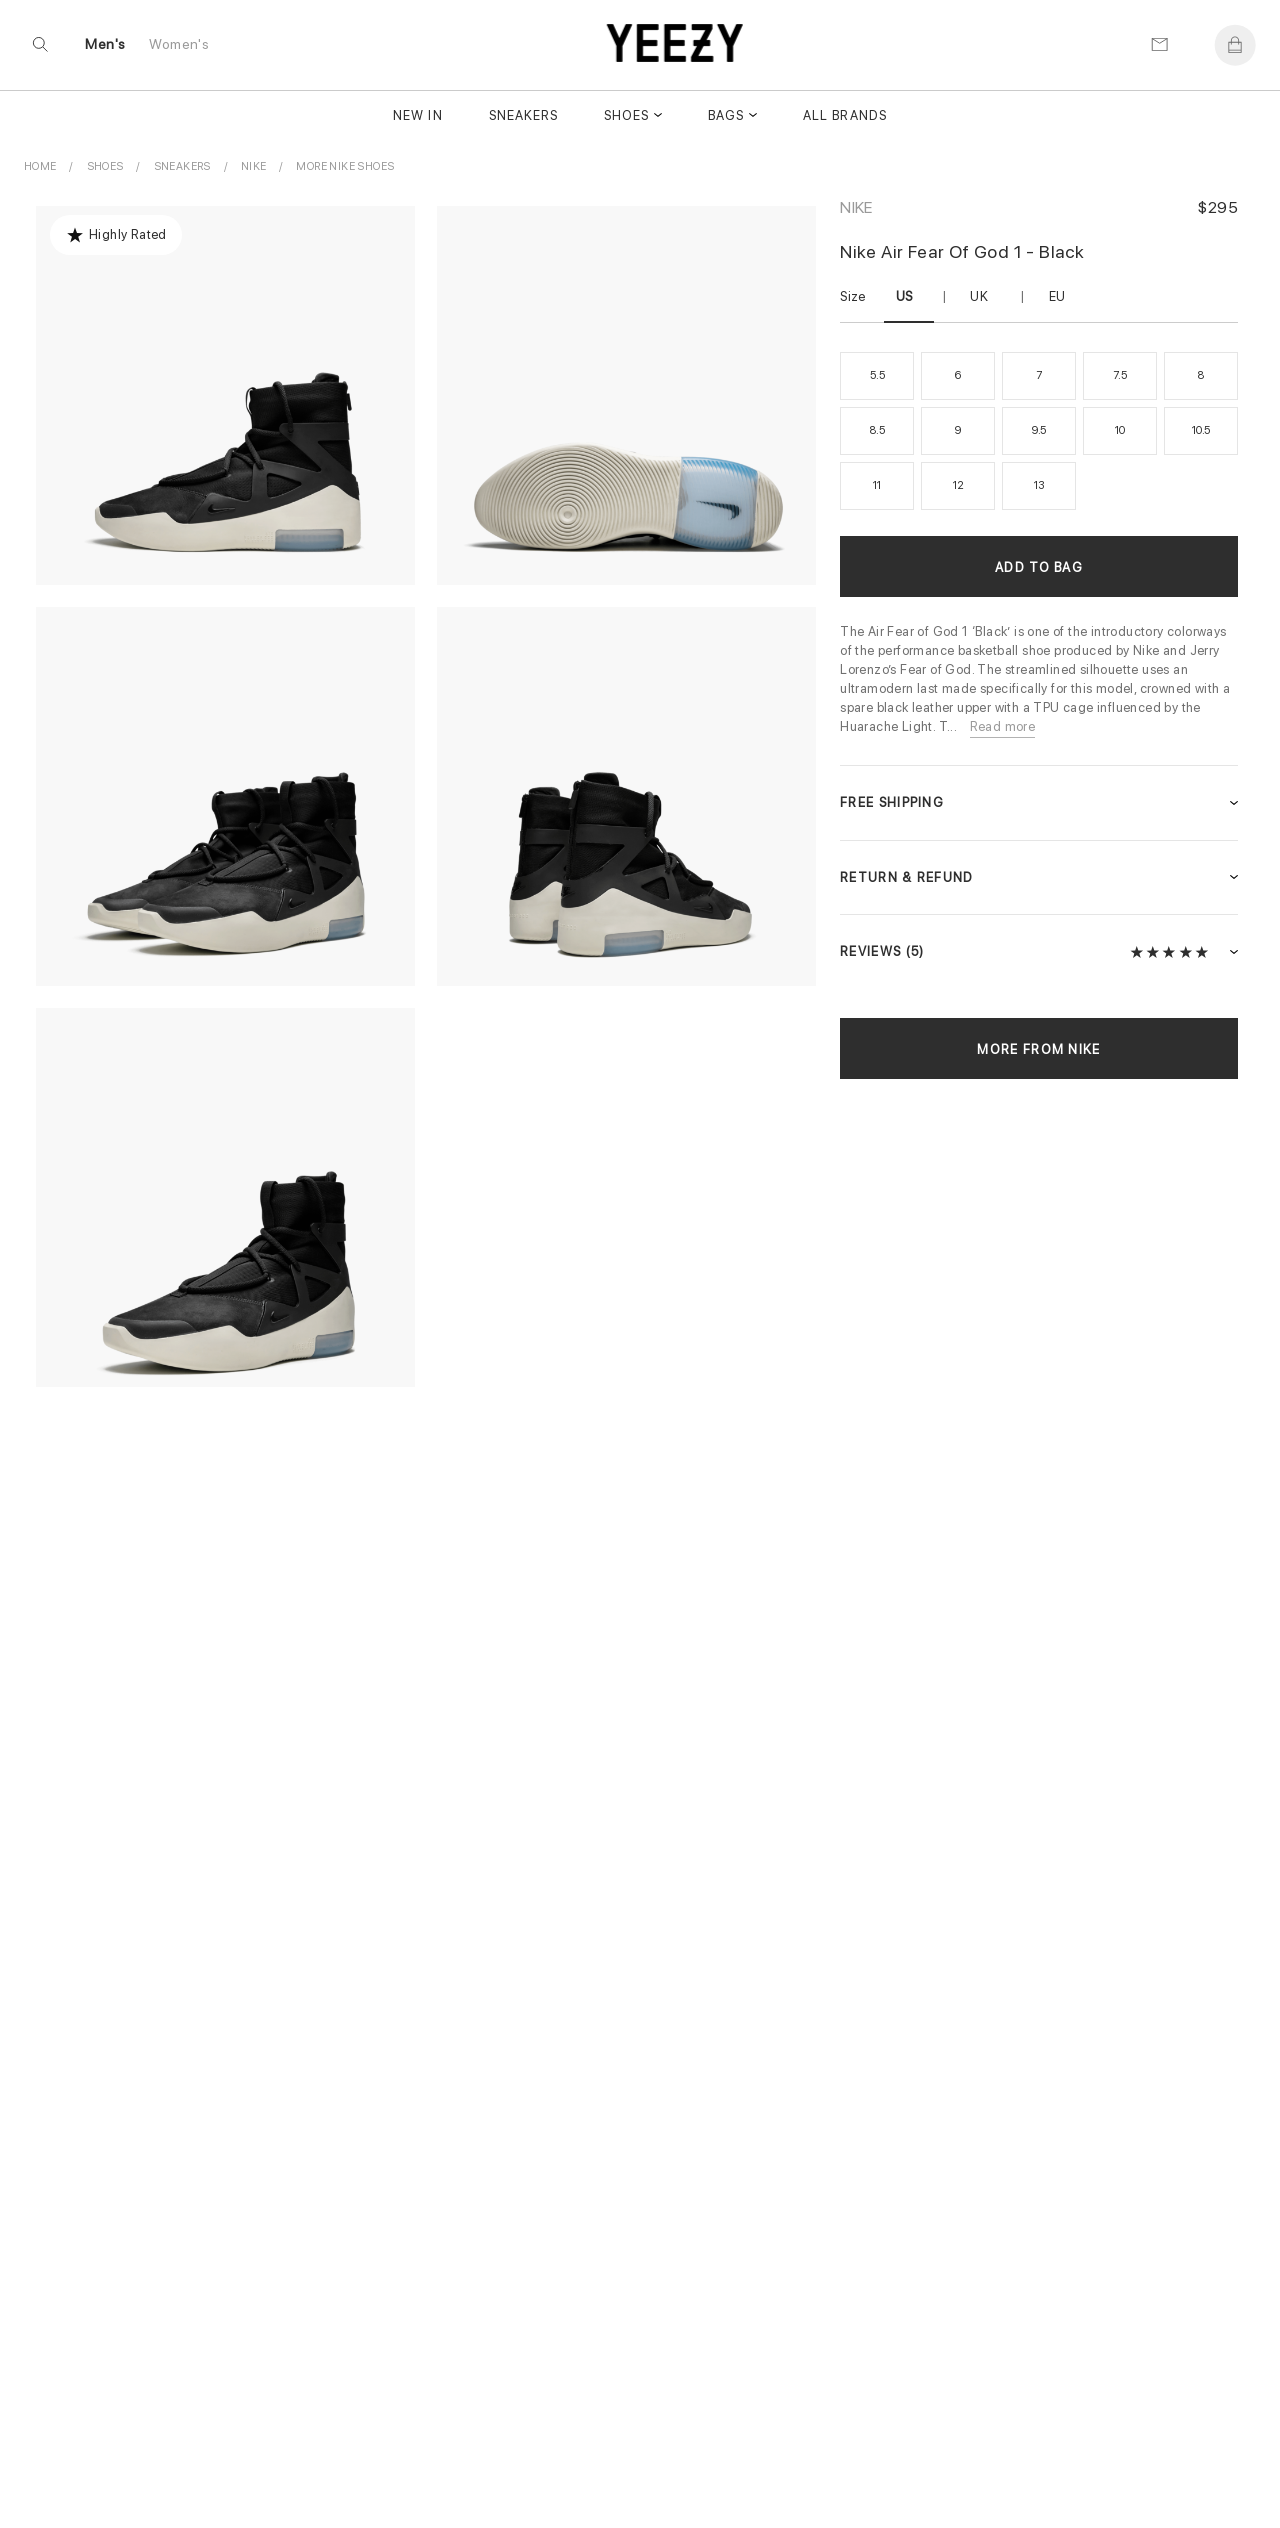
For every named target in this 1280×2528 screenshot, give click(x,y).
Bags (726, 117)
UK (979, 296)
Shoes (626, 117)
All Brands (844, 117)
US (904, 296)
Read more (1003, 726)
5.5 (877, 375)
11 (877, 485)
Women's (180, 46)
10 (1120, 430)
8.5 (877, 430)
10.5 (1201, 430)
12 (958, 485)
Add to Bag (1039, 567)
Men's (106, 46)
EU (1057, 296)
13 (1039, 485)
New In (417, 117)
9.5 (1039, 430)
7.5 (1119, 375)
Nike (856, 207)
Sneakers (523, 117)
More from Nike (1038, 1049)
